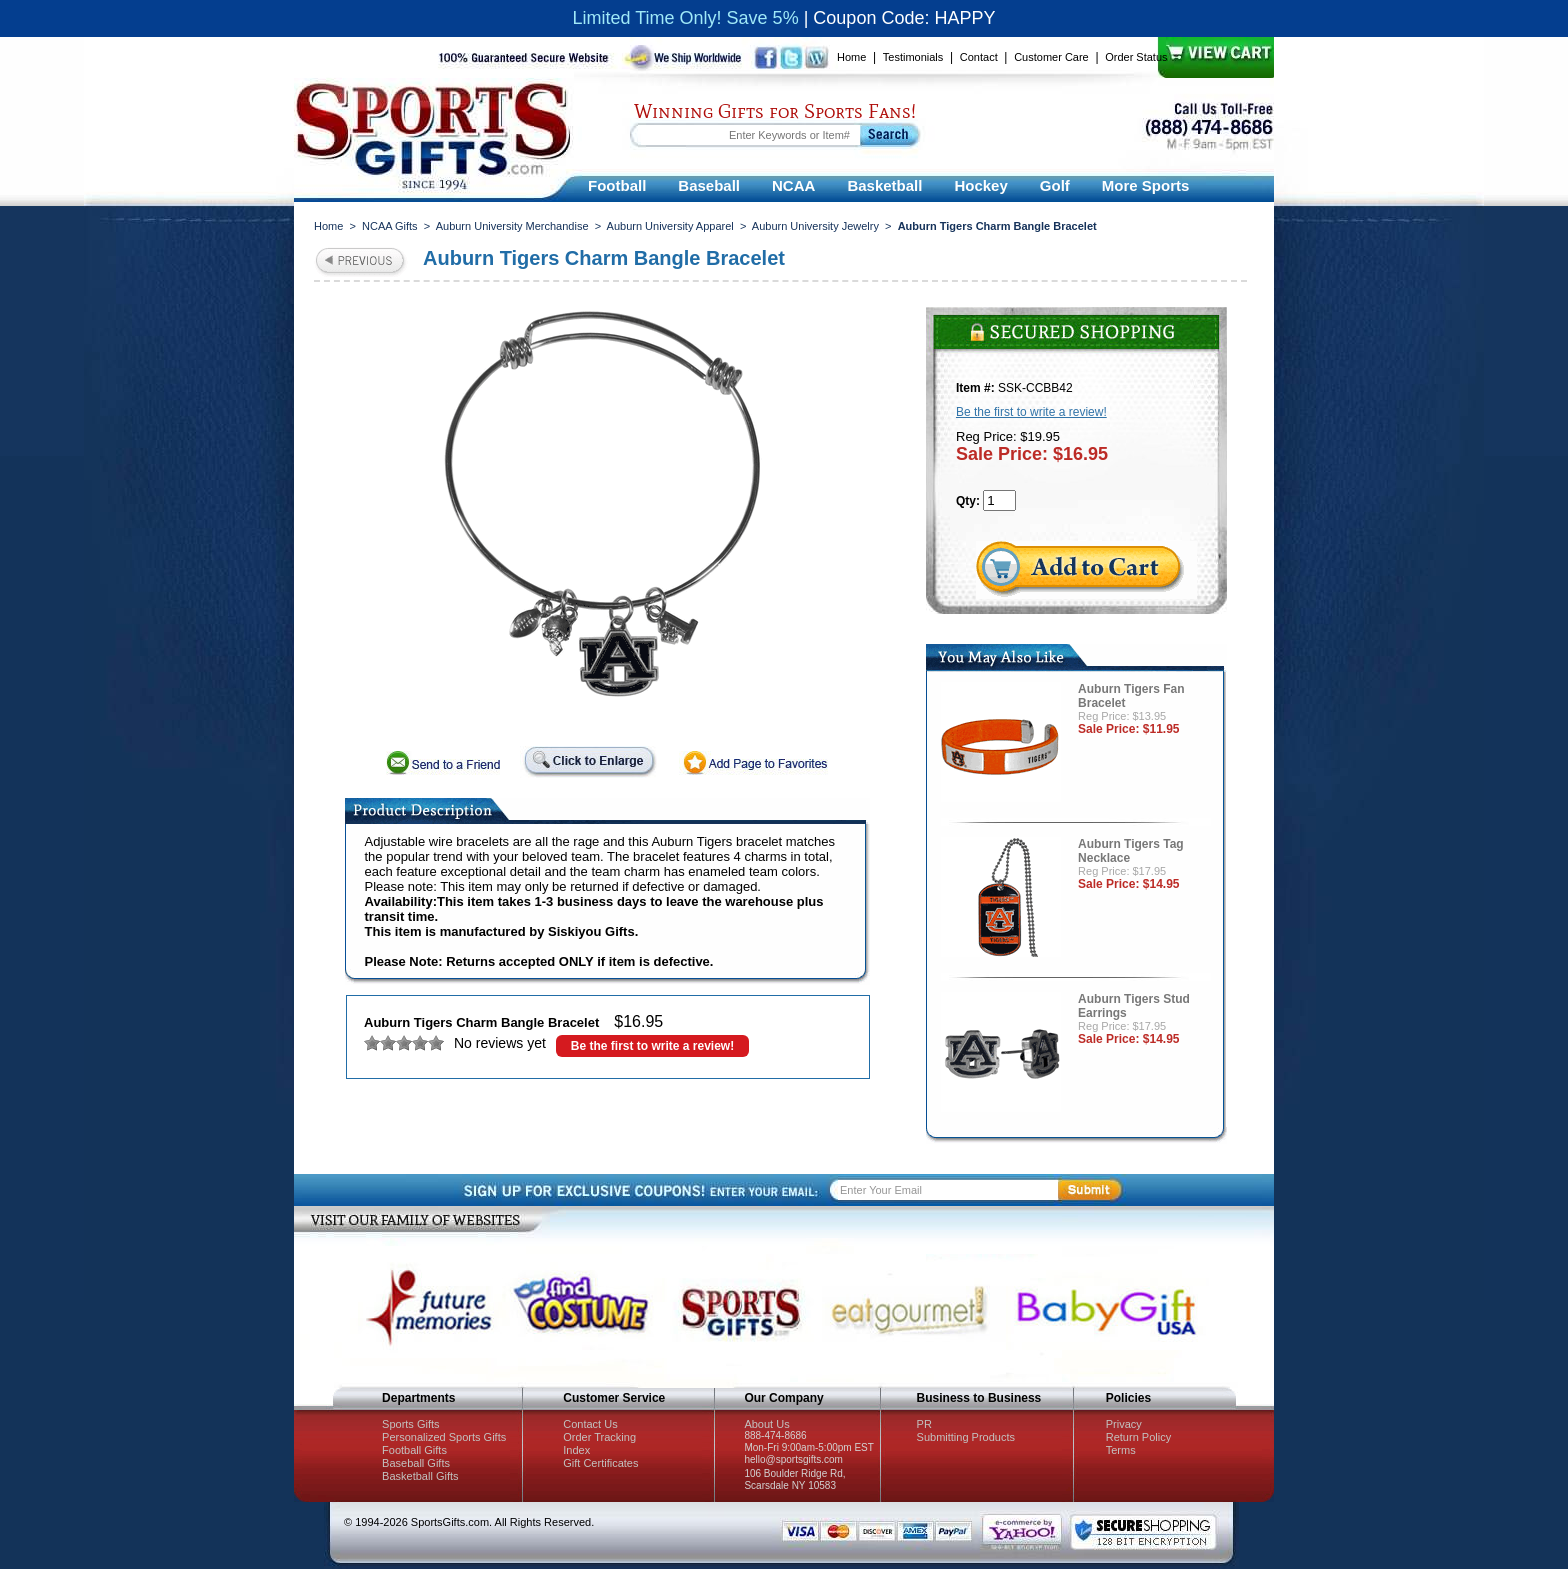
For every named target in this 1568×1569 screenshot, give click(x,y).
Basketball (884, 185)
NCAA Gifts (390, 226)
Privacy (1124, 1424)
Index (576, 1450)
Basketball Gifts (420, 1476)
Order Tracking (599, 1437)
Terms (1121, 1450)
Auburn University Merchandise (512, 226)
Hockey (980, 185)
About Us (766, 1424)
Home (851, 57)
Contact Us (590, 1424)
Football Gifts (414, 1450)
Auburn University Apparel (670, 226)
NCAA (793, 185)
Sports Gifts (410, 1424)
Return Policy (1138, 1437)
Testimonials (913, 57)
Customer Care (1051, 57)
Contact (979, 57)
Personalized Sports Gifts (444, 1437)
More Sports (1146, 185)
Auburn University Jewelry (815, 226)
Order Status (1136, 57)
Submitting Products (966, 1437)
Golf (1055, 185)
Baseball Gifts (416, 1463)
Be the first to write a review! (652, 1046)
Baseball (709, 185)
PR (924, 1424)
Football (617, 185)
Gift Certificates (600, 1463)
